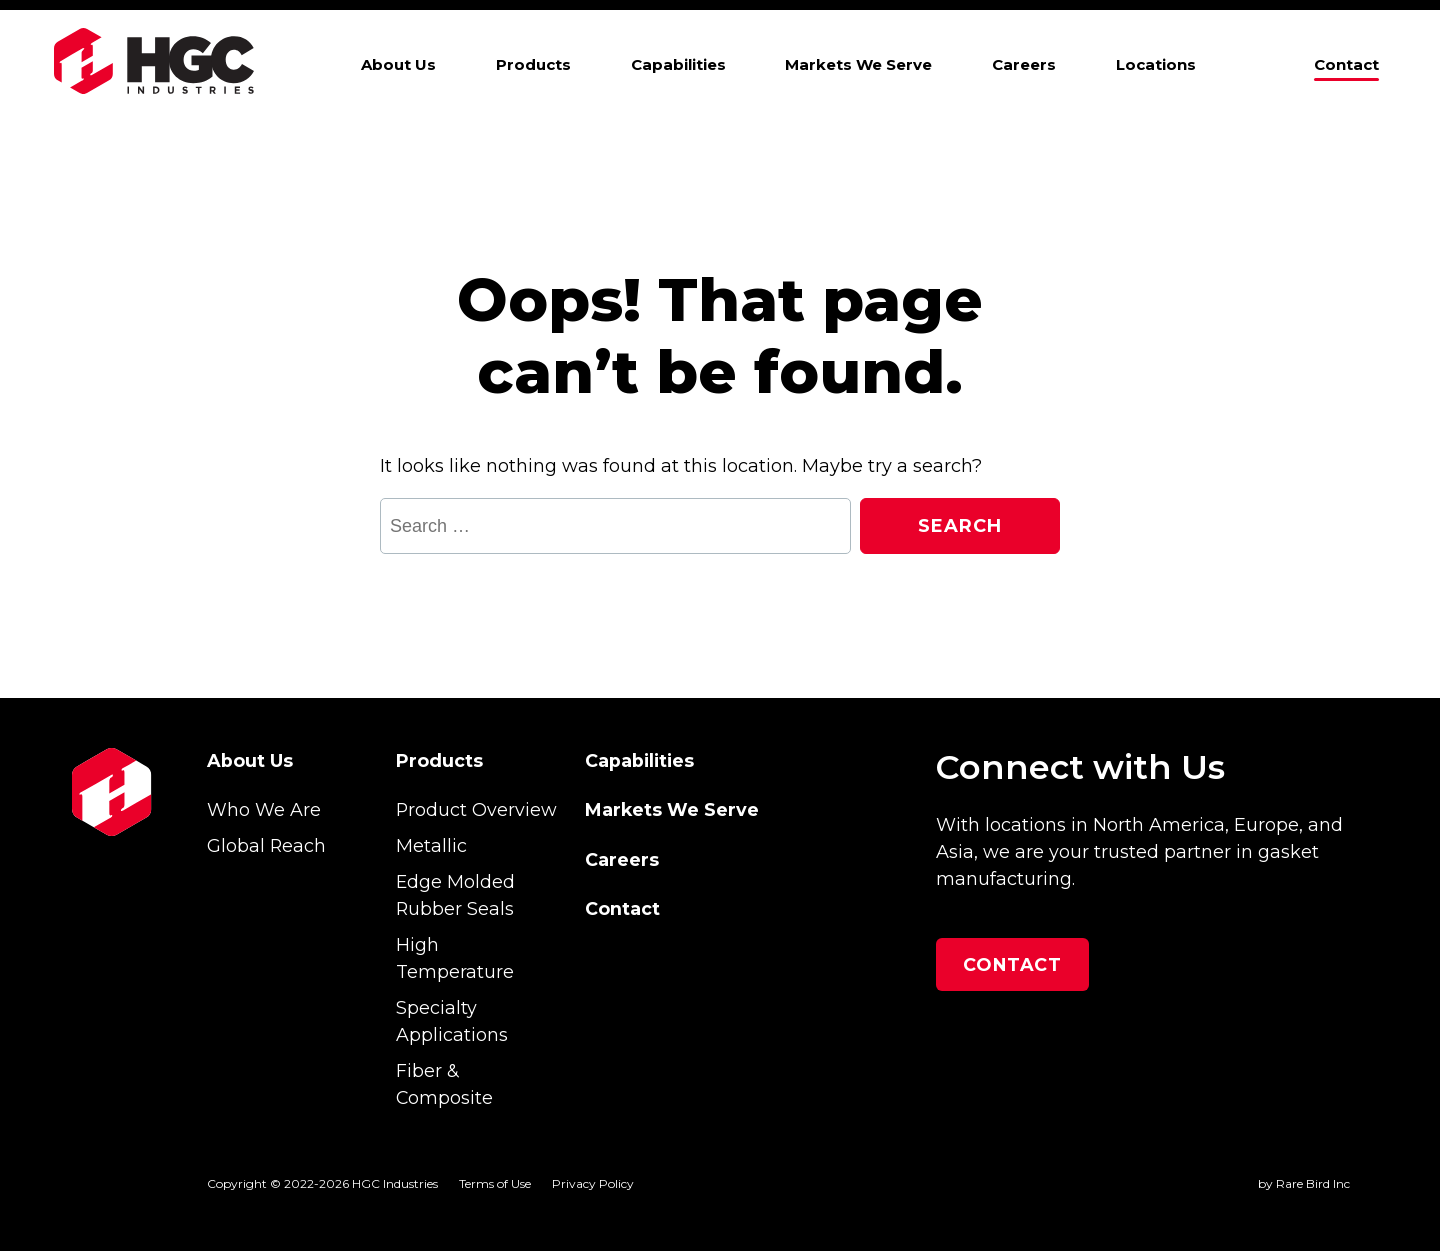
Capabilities (678, 64)
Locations (1156, 64)
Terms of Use (495, 1183)
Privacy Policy (593, 1183)
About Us (398, 64)
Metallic (431, 845)
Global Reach (266, 845)
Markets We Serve (858, 64)
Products (533, 64)
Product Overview (476, 809)
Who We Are (264, 809)
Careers (1024, 64)
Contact (1346, 64)
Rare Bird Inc (1313, 1183)
